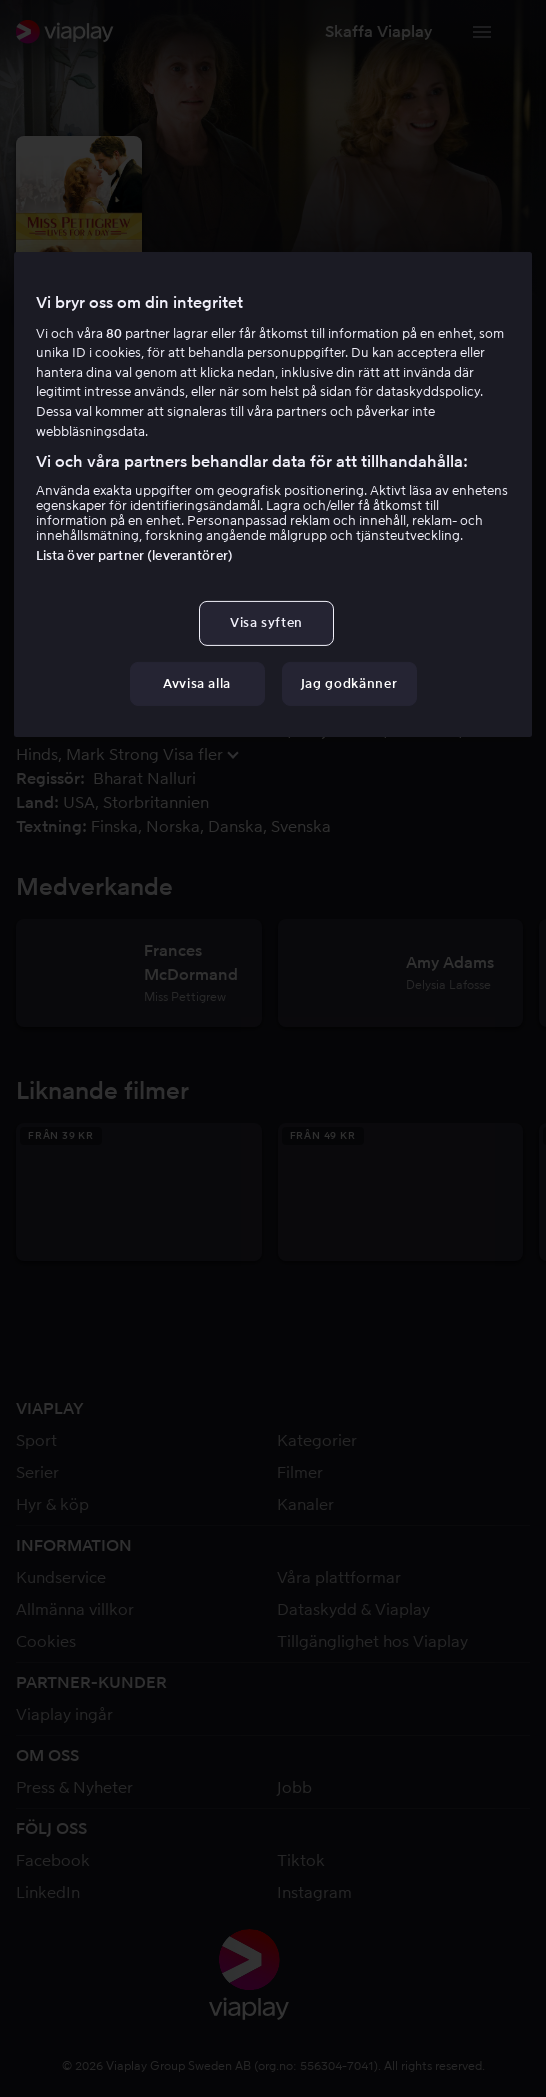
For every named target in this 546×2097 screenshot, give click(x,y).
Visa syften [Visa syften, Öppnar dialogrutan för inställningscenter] (266, 622)
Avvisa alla (197, 683)
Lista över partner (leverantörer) (134, 555)
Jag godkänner (349, 683)
